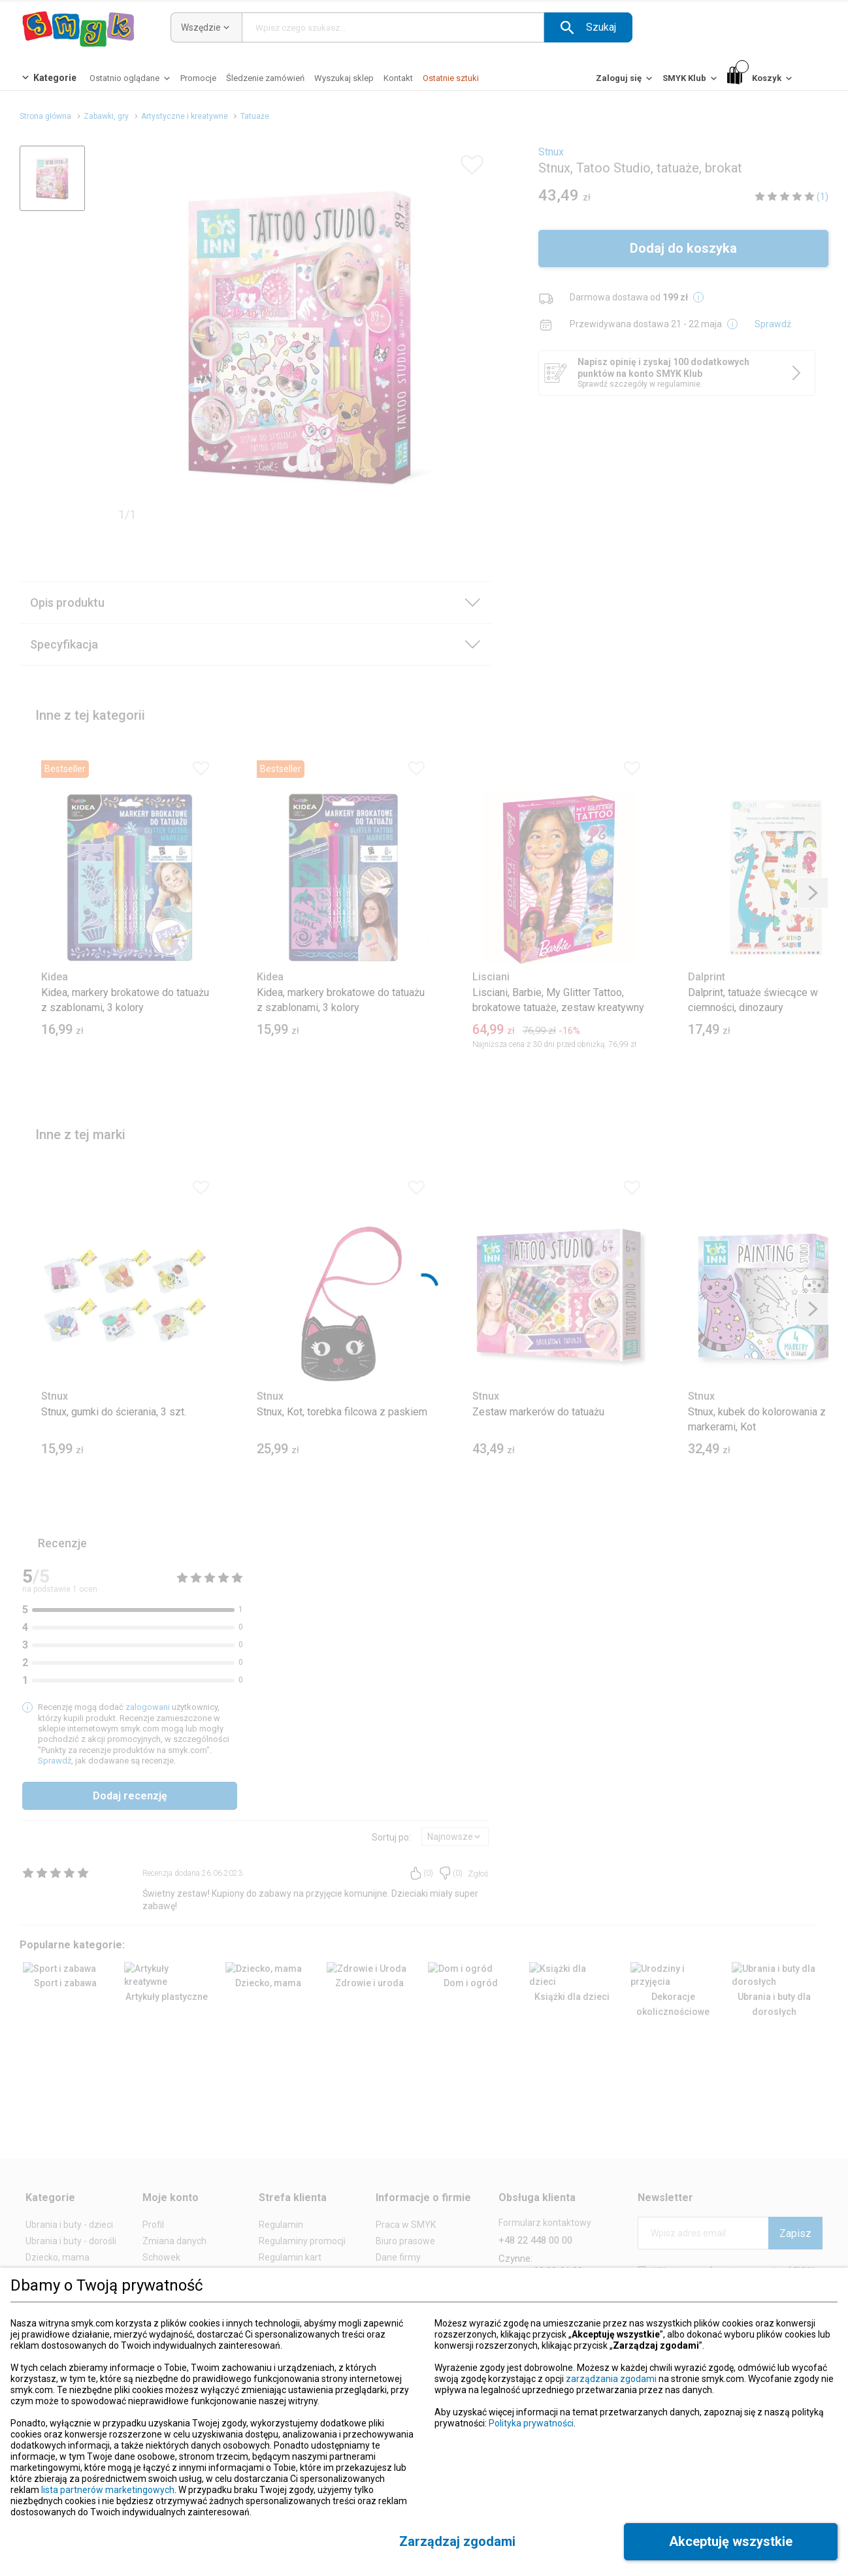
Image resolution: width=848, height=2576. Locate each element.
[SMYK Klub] (690, 81)
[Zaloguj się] (625, 81)
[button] (588, 27)
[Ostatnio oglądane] (131, 81)
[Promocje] (198, 78)
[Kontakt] (398, 78)
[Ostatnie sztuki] (451, 78)
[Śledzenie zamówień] (265, 78)
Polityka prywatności (531, 2423)
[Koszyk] (760, 79)
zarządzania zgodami (611, 2379)
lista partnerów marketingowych (107, 2490)
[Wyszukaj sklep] (344, 78)
